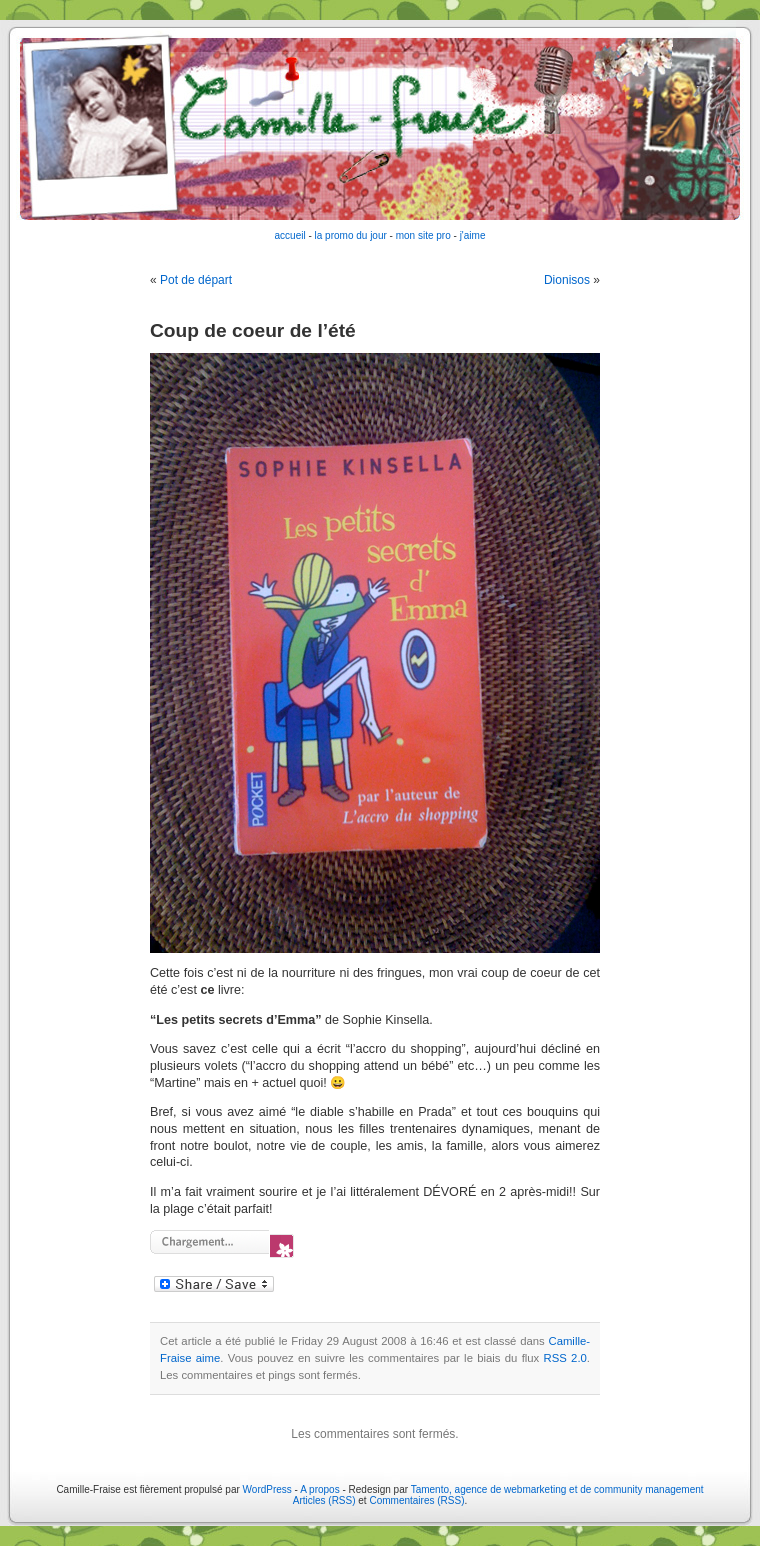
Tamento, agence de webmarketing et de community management (557, 1489)
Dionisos (567, 280)
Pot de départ (196, 280)
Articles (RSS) (324, 1500)
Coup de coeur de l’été (253, 330)
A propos (321, 1489)
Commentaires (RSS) (416, 1500)
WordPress (267, 1489)
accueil (290, 235)
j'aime (473, 235)
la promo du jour (351, 235)
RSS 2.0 (565, 1358)
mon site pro (423, 235)
